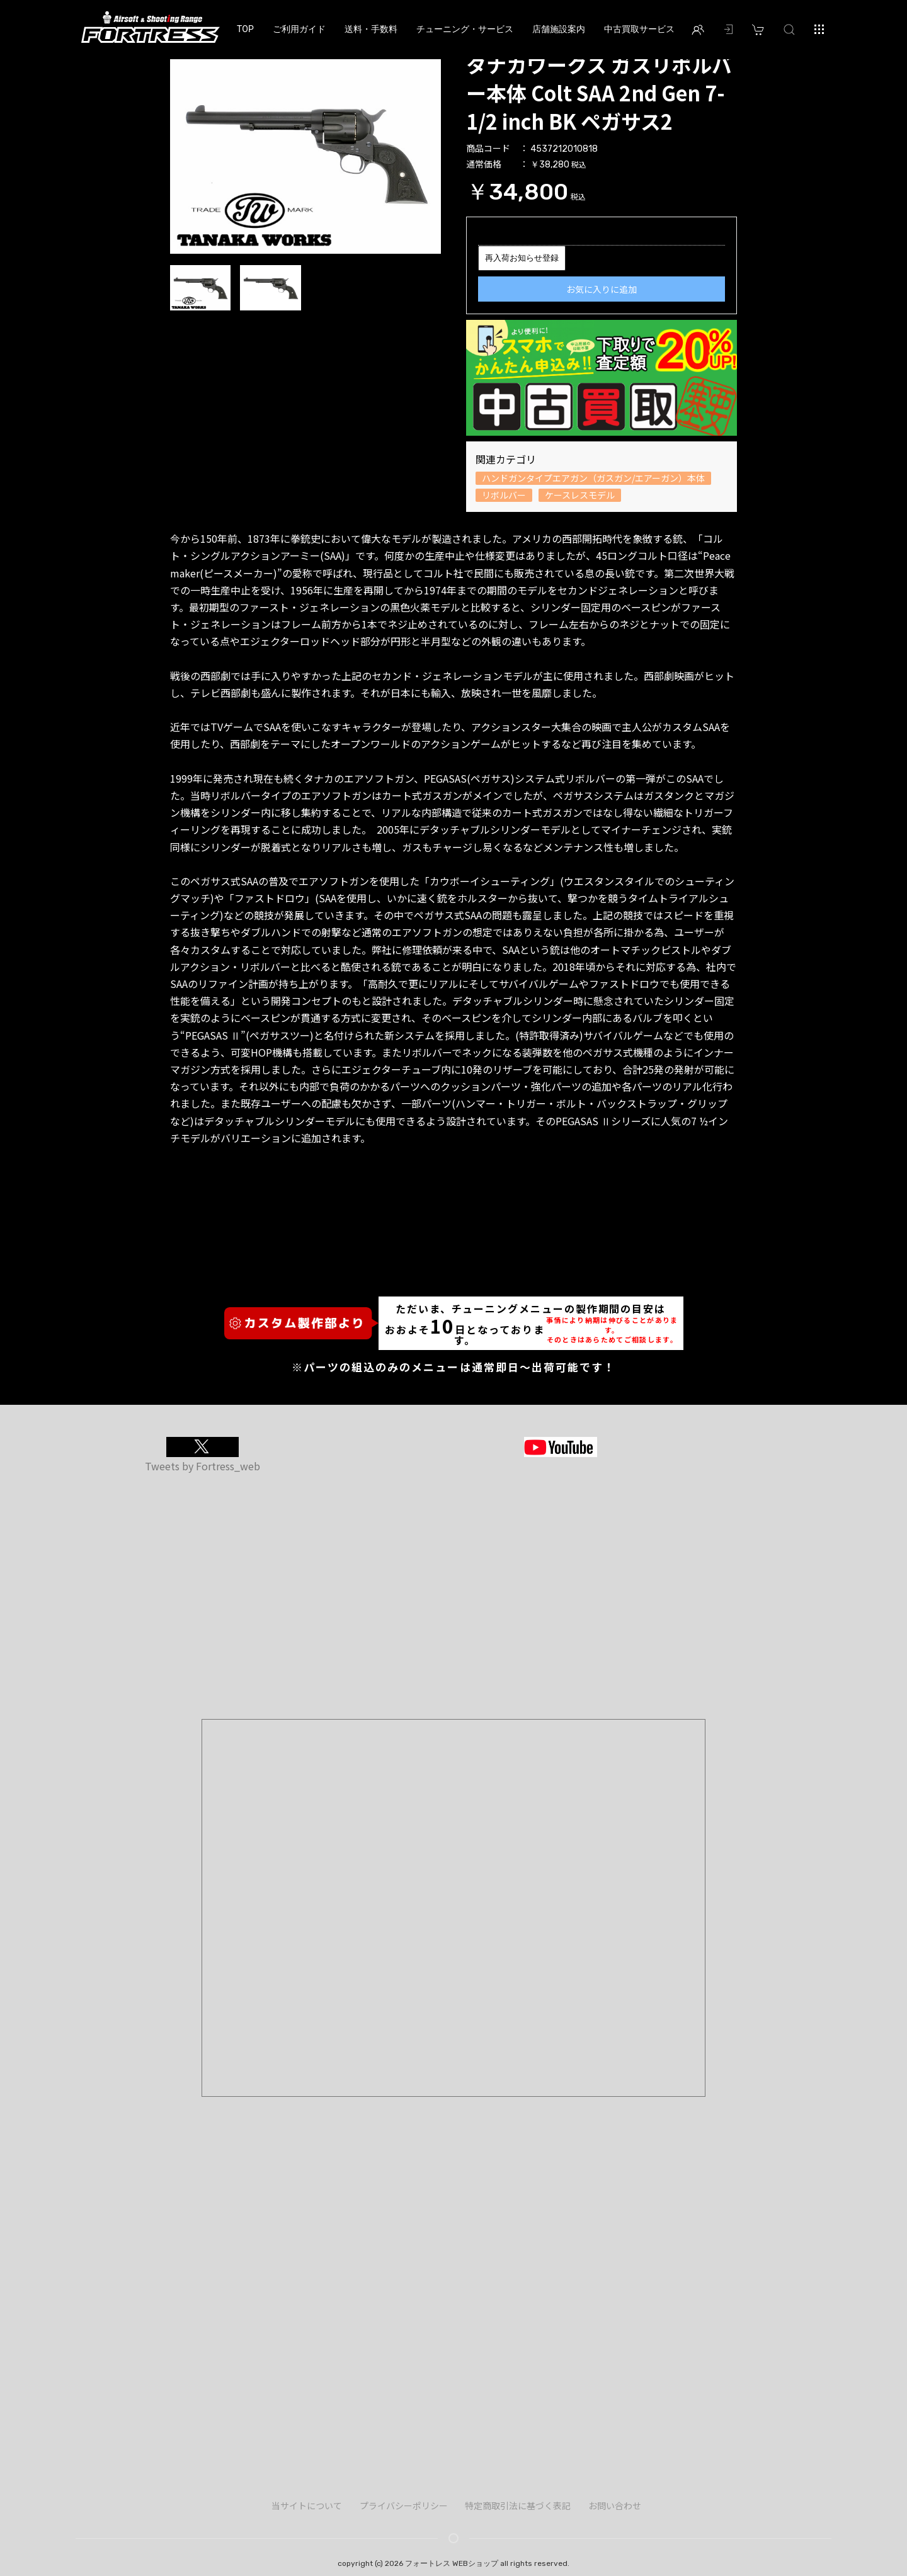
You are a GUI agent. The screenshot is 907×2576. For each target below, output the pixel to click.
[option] (305, 152)
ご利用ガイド (299, 29)
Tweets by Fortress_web (202, 1465)
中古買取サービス (639, 29)
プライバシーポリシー (404, 2505)
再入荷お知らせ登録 (522, 258)
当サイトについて (306, 2505)
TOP (245, 29)
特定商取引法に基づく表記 (518, 2505)
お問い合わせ (614, 2505)
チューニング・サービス (464, 29)
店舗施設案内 (558, 29)
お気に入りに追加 (601, 289)
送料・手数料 (371, 29)
